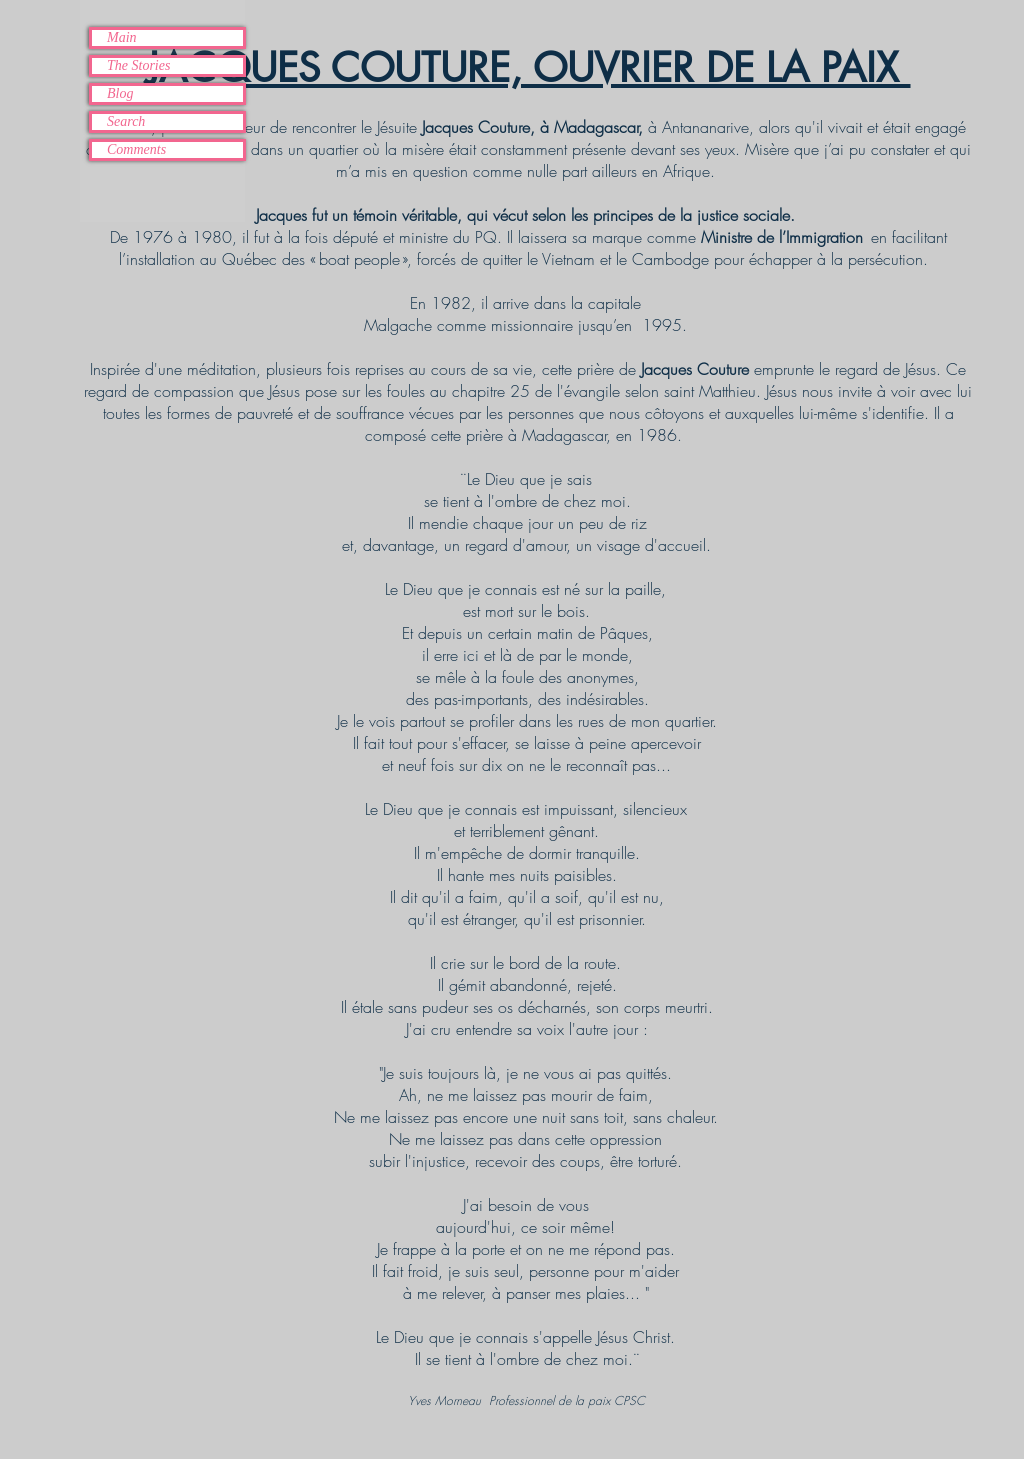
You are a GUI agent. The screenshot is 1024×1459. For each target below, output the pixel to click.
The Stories (138, 65)
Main (122, 37)
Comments (136, 149)
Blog (120, 93)
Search (126, 121)
